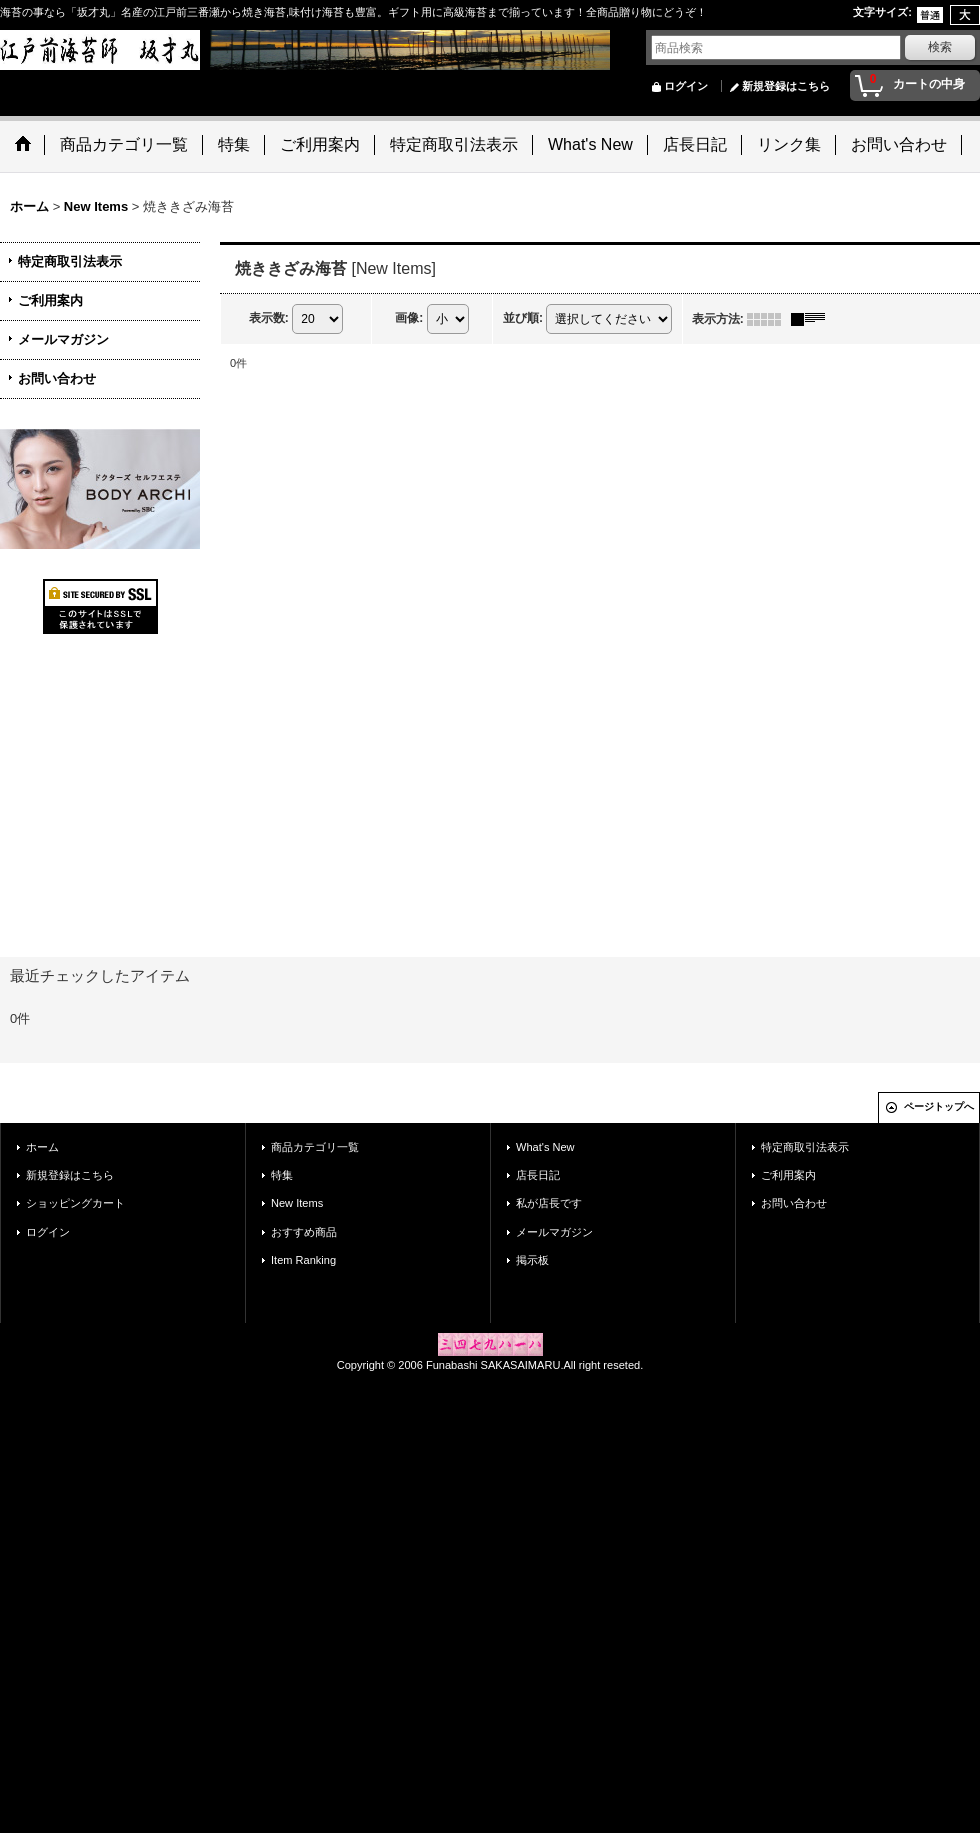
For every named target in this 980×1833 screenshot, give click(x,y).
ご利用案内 (50, 300)
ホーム (42, 1147)
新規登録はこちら (786, 86)
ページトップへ (939, 1106)
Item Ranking (303, 1260)
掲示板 (532, 1260)
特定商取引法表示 (70, 261)
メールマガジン (63, 339)
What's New (545, 1147)
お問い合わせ (57, 378)
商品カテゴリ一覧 (315, 1147)
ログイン (686, 86)
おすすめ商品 (304, 1232)
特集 (282, 1175)
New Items (297, 1203)
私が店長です (549, 1203)
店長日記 (538, 1175)
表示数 (269, 318)
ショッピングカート (75, 1203)
